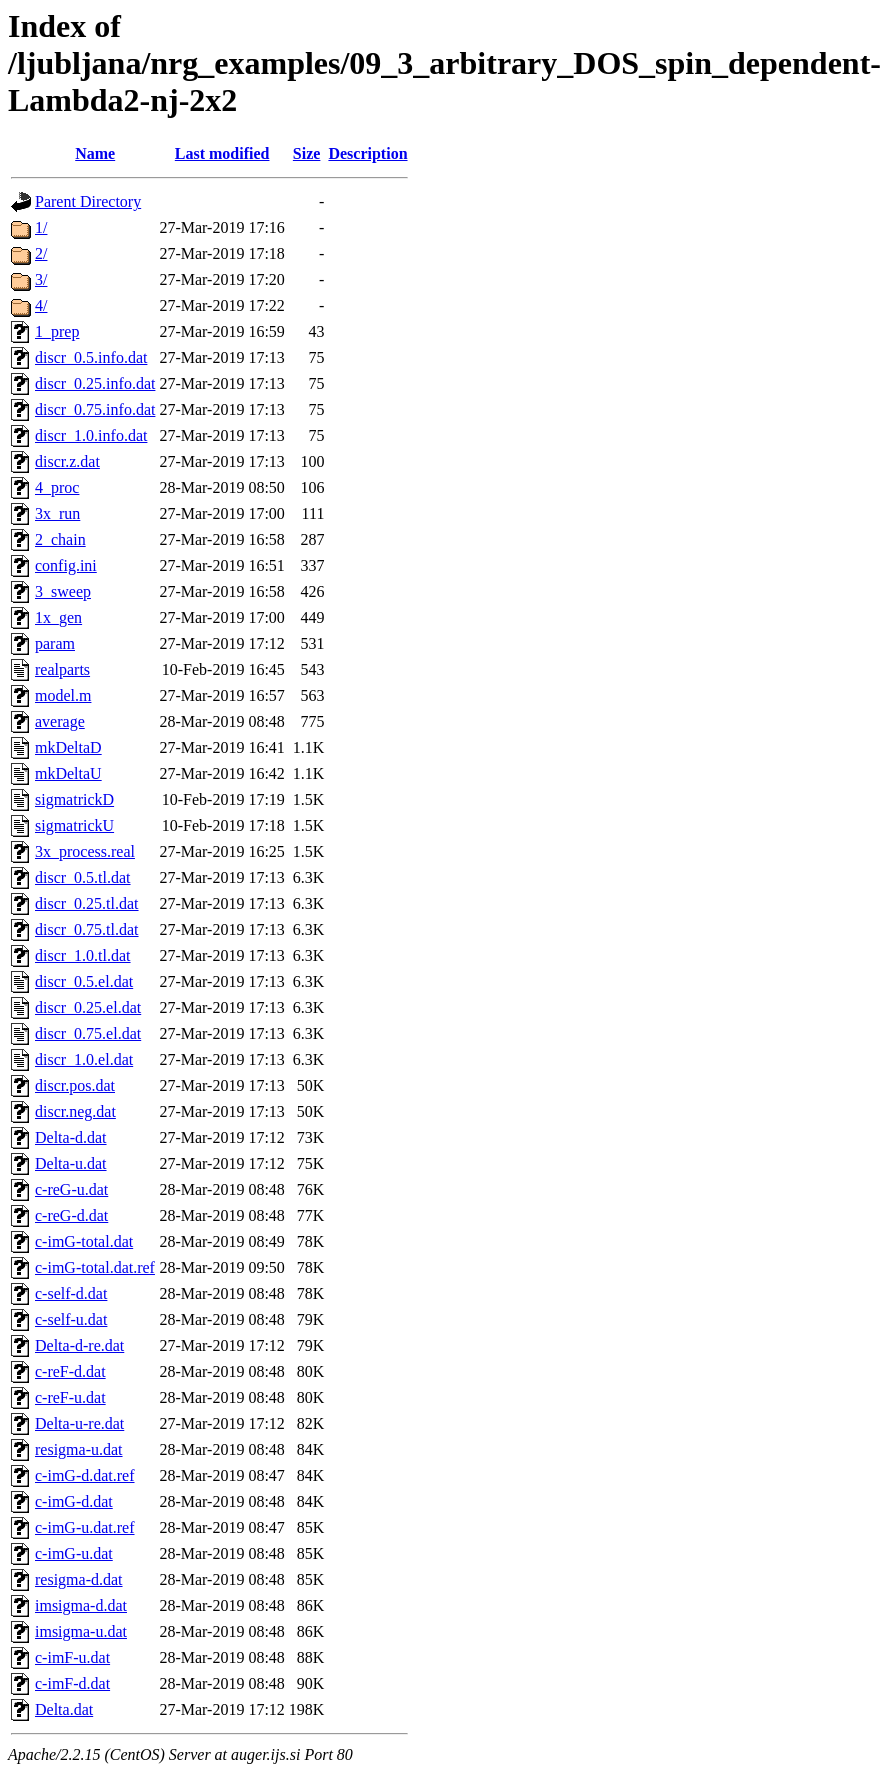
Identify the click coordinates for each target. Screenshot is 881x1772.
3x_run (57, 513)
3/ (41, 279)
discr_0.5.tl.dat (83, 877)
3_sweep (63, 591)
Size (307, 153)
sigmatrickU (74, 825)
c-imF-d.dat (72, 1683)
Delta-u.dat (71, 1163)
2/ (41, 253)
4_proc (57, 487)
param (55, 643)
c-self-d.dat (71, 1293)
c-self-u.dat (71, 1319)
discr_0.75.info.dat (95, 409)
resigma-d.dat (79, 1579)
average (60, 721)
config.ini (66, 565)
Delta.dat (64, 1709)
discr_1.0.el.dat (84, 1059)
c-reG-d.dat (71, 1215)
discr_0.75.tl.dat (87, 929)
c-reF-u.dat (70, 1397)
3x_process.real (85, 851)
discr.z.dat (67, 461)
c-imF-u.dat (72, 1657)
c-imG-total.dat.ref (95, 1267)
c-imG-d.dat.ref (85, 1475)
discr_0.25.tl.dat (87, 903)
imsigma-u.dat (81, 1631)
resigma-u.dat (79, 1449)
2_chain (60, 539)
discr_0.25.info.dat (95, 383)
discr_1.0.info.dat (91, 435)
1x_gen (58, 617)
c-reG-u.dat (71, 1189)
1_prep (57, 331)
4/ (41, 305)
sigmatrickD (74, 799)
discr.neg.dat (75, 1111)
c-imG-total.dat (84, 1241)
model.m (63, 695)
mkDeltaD (68, 747)
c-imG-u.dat (74, 1553)
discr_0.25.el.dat (88, 1007)
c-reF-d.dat (70, 1371)
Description (367, 153)
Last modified (222, 153)
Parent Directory (88, 201)
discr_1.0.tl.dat (83, 955)
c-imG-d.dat (74, 1501)
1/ (41, 227)
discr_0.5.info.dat (91, 357)
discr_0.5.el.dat (84, 981)
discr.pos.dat (75, 1085)
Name (95, 153)
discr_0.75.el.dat (88, 1033)
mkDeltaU (68, 773)
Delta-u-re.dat (79, 1423)
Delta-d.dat (71, 1137)
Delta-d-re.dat (79, 1345)
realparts (62, 669)
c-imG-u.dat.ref (85, 1527)
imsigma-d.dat (81, 1605)
